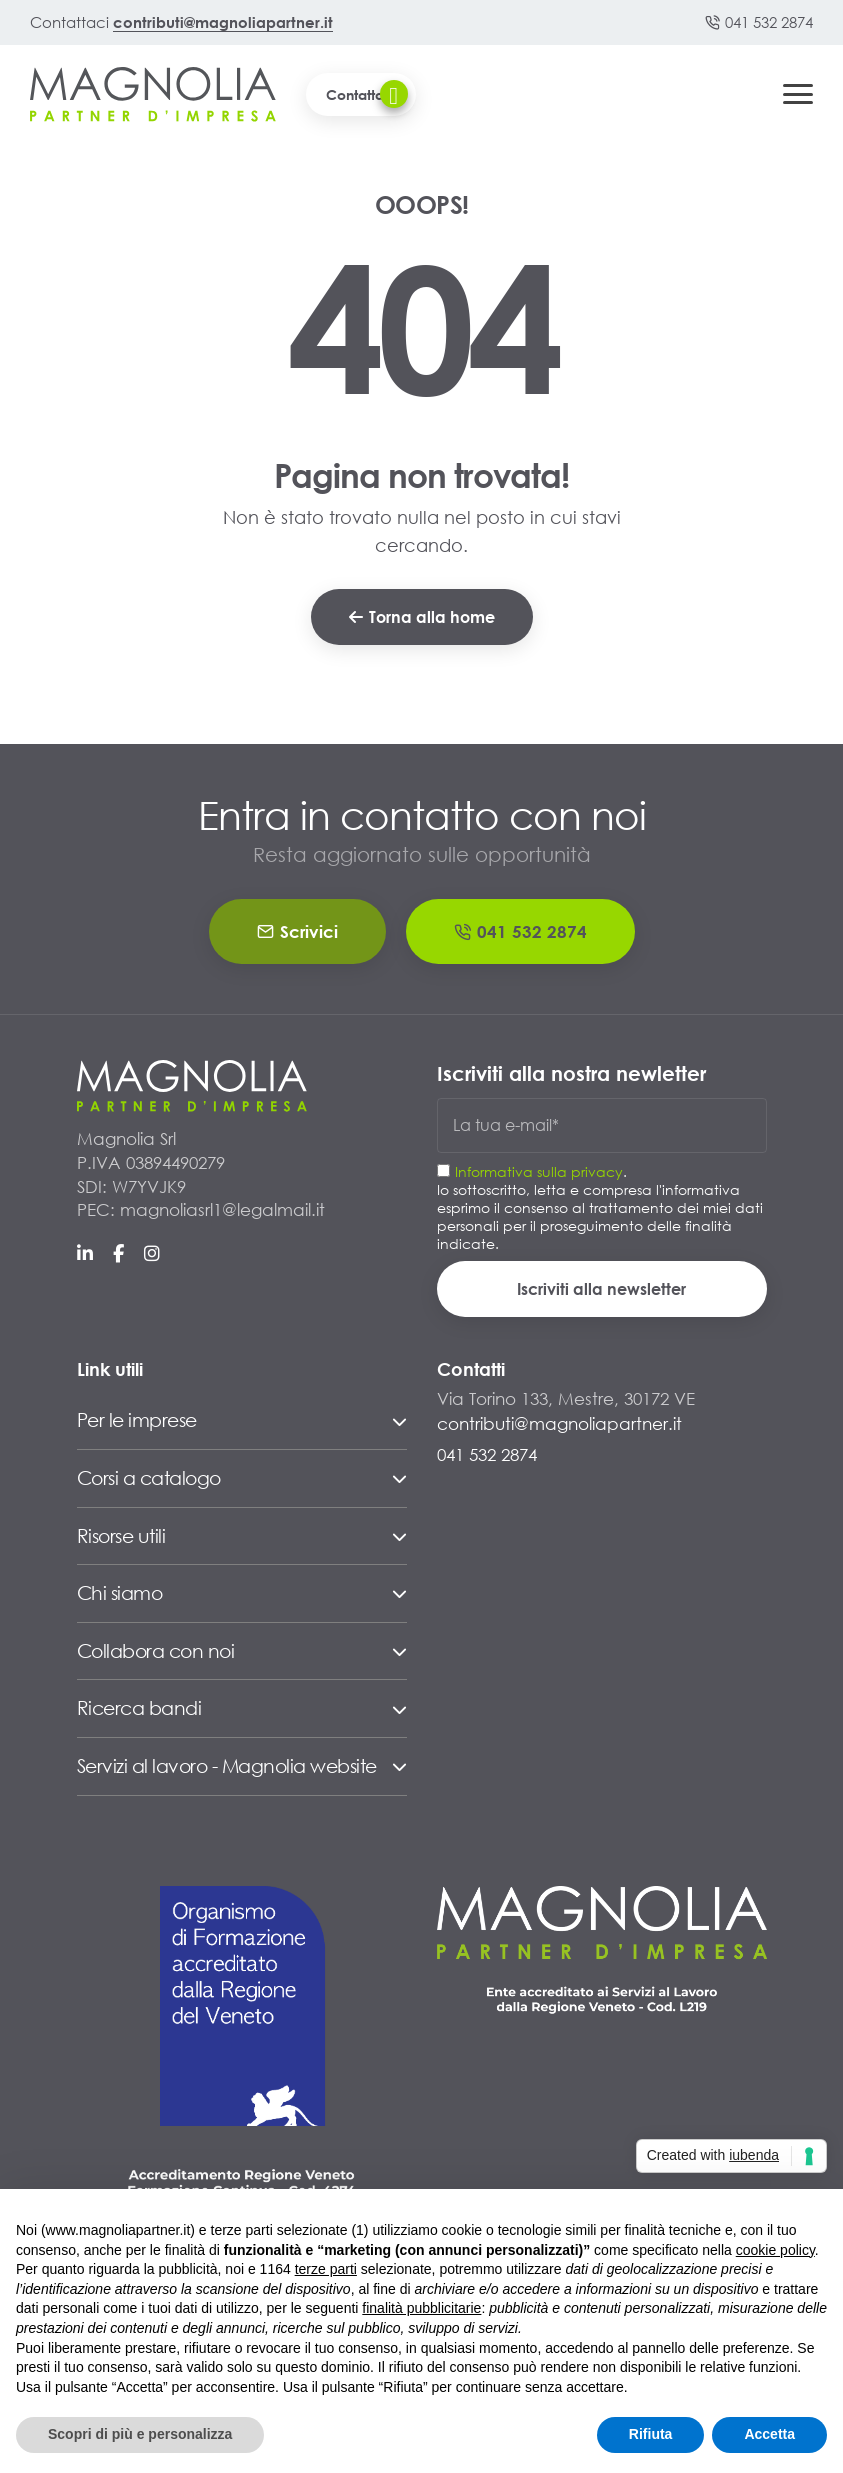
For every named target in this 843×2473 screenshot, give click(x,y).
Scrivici (297, 931)
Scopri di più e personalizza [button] (140, 2434)
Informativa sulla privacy (539, 1171)
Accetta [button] (769, 2434)
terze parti (326, 2269)
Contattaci (367, 94)
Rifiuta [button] (651, 2434)
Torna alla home (422, 616)
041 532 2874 (759, 22)
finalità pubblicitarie (421, 2308)
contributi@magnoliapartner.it (223, 22)
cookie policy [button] (775, 2250)
